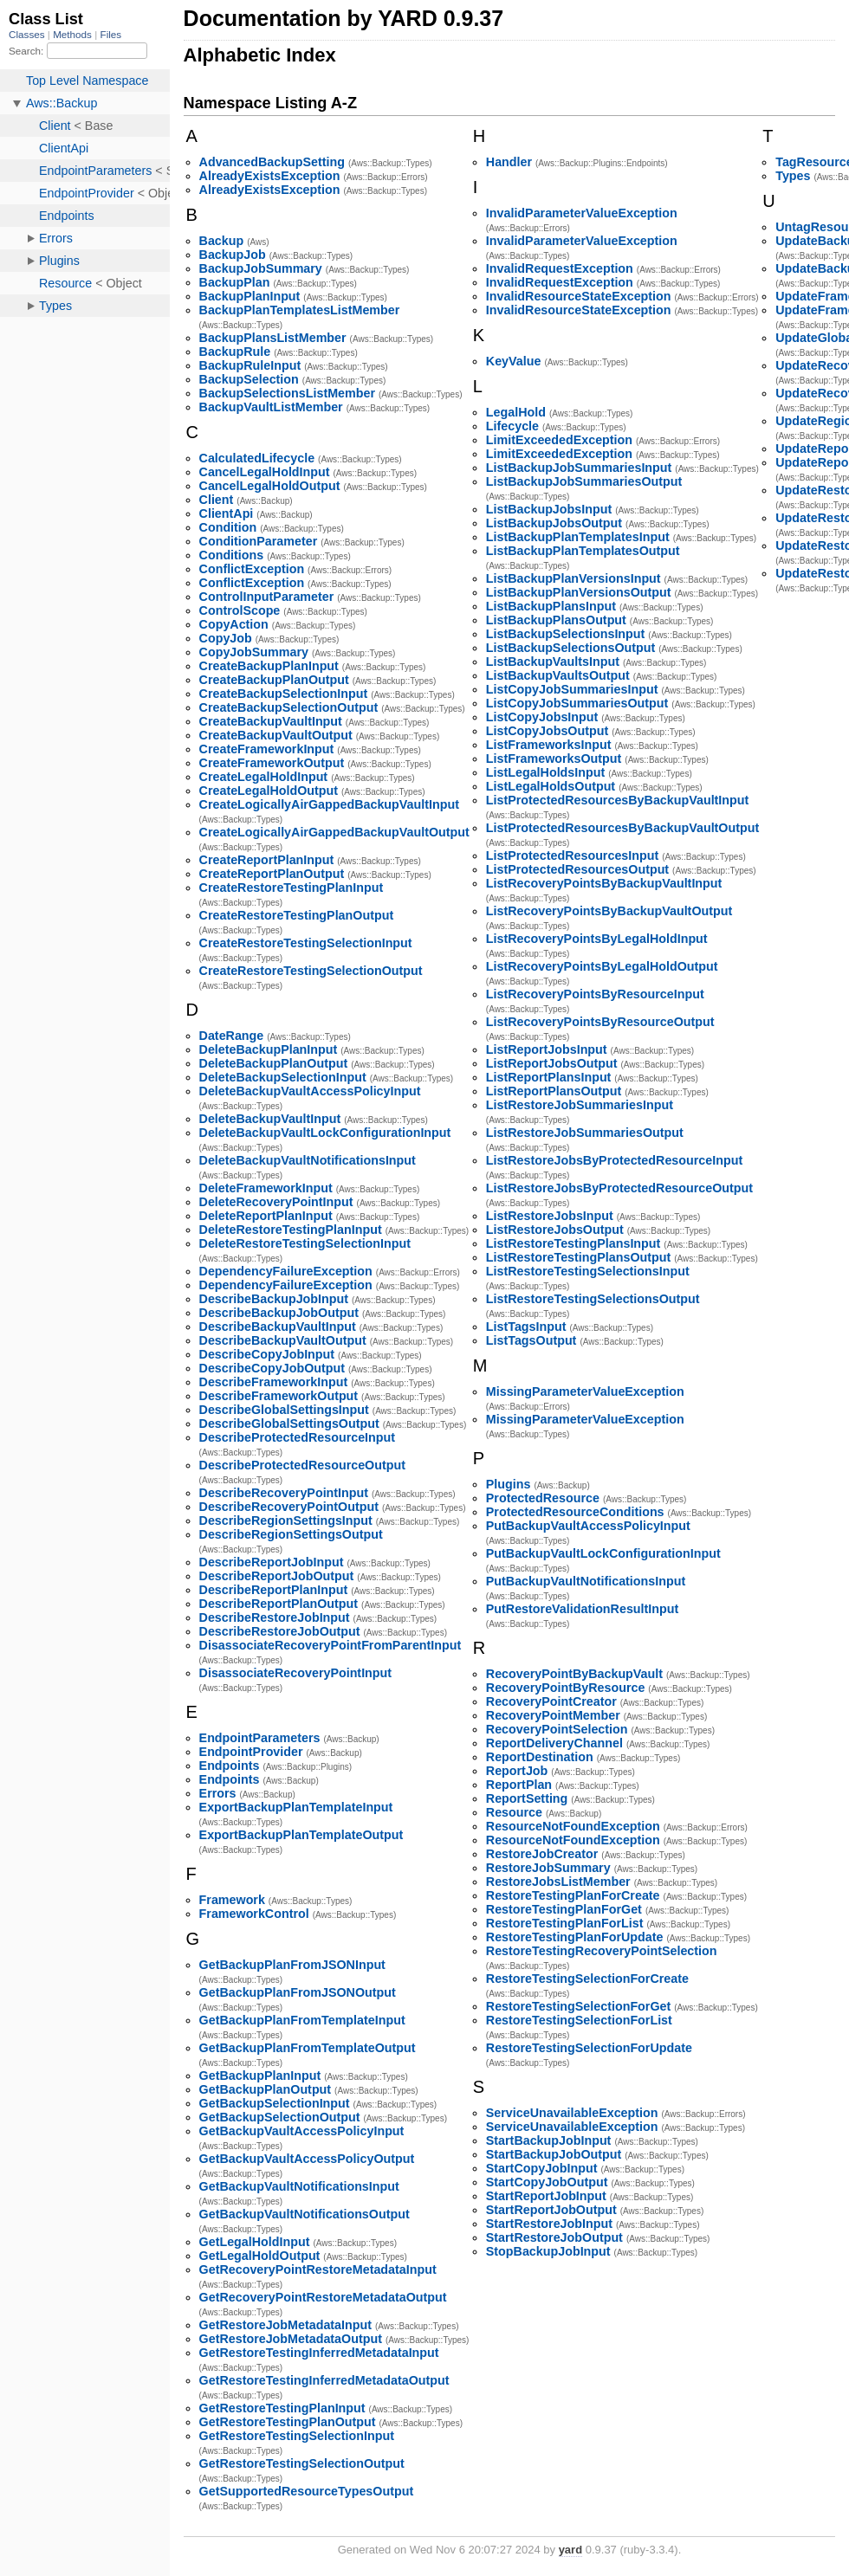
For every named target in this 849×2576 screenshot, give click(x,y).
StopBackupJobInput (548, 2251)
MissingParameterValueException (585, 1391)
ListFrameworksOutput (554, 758)
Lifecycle (512, 426)
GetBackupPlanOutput (265, 2089)
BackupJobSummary (260, 268)
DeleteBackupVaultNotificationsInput (307, 1160)
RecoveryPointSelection (557, 1729)
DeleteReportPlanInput (266, 1216)
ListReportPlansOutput (553, 1091)
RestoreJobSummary (548, 1868)
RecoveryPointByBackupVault (574, 1674)
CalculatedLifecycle (257, 458)
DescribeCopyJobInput (267, 1354)
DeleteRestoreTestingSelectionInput (305, 1243)
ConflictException (252, 569)
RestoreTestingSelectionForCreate (587, 1978)
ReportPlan (519, 1785)
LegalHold (516, 412)
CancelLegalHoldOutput (269, 486)
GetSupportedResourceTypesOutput (306, 2491)
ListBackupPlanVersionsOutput (578, 592)
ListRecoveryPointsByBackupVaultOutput (609, 911)
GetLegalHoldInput (254, 2242)
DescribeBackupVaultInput (277, 1326)
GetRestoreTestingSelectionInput (296, 2436)
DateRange (231, 1036)
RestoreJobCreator (542, 1854)
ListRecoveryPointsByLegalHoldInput (597, 939)
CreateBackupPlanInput (269, 666)
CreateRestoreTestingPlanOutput (296, 915)
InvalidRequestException (559, 268)
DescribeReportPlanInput (273, 1590)
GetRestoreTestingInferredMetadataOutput (324, 2380)
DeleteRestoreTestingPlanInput (290, 1229)
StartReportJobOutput (551, 2210)
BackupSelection (249, 379)
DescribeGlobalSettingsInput (284, 1410)
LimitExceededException (559, 440)
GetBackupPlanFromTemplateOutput (307, 2048)
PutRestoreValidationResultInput (582, 1609)
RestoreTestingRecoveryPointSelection (601, 1951)
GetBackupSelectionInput (274, 2103)
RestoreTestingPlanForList (565, 1923)
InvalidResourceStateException (578, 296)
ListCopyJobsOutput (547, 731)
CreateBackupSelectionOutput (289, 707)
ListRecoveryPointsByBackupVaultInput (604, 883)
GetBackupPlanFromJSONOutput (297, 1992)
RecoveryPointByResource (565, 1688)
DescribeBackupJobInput (273, 1299)
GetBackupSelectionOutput (279, 2117)
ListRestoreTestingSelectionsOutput (593, 1299)
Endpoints (229, 1765)
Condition (228, 527)
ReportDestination (539, 1757)
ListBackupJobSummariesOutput (584, 481)
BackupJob (232, 254)
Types (792, 176)
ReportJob (517, 1771)
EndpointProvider (251, 1752)
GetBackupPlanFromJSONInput (292, 1965)
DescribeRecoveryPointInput (283, 1493)
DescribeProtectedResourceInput (297, 1437)
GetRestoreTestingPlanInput (282, 2408)
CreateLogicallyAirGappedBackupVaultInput (329, 804)
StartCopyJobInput (542, 2168)
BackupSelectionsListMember (287, 393)
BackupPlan (234, 282)
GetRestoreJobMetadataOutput (290, 2339)
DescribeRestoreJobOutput (279, 1631)
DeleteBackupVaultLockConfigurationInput (325, 1133)
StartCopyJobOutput (547, 2182)
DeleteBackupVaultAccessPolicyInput (310, 1091)
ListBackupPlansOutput (556, 620)
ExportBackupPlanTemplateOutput (301, 1835)
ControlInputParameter (266, 597)
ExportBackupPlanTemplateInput (296, 1807)
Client (216, 500)
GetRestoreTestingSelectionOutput (302, 2463)
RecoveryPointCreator (551, 1701)
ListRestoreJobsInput (549, 1216)
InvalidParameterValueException (581, 213)
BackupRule (235, 351)
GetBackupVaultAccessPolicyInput (302, 2131)
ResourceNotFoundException (573, 1826)
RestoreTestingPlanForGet (564, 1909)
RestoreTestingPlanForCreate (573, 1895)
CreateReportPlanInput (266, 860)
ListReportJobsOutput (552, 1063)
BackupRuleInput (250, 365)
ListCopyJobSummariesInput (572, 689)
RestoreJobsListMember (558, 1881)
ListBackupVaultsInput (552, 661)
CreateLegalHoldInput (263, 777)
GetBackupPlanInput (260, 2075)
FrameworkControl (254, 1914)
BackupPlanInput (250, 296)
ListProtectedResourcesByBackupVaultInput (617, 800)
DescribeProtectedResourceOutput (302, 1465)
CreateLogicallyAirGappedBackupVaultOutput (334, 832)
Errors (218, 1793)
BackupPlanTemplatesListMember (299, 310)
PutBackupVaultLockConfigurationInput (603, 1553)
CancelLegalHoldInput (264, 472)
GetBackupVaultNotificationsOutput (304, 2214)
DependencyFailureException (286, 1271)
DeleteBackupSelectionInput (282, 1077)
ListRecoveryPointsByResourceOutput (600, 1022)
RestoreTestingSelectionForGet (578, 2006)
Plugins (508, 1484)
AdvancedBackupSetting (272, 162)
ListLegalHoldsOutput (550, 786)
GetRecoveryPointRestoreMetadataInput (318, 2269)
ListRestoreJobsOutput (555, 1229)
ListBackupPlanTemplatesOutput (583, 551)
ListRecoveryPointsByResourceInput (595, 994)
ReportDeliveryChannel (554, 1743)
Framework (232, 1900)
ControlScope (240, 610)
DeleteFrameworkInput (266, 1188)
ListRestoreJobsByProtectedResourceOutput (619, 1188)
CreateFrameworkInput (266, 749)
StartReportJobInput (546, 2196)
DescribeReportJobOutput (276, 1576)
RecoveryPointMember (553, 1715)
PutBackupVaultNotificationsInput (585, 1581)
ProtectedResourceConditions (575, 1512)
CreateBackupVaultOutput (276, 735)
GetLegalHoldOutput (260, 2256)
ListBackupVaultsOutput (558, 675)
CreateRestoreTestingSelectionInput (305, 943)
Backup (221, 241)
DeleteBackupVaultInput (270, 1119)
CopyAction (234, 624)
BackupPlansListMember (273, 338)
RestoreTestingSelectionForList (579, 2020)
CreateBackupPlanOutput (274, 680)
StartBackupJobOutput (553, 2154)
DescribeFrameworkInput (273, 1382)
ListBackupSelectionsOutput (570, 648)
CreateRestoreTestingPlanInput (291, 887)
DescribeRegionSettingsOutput (291, 1534)
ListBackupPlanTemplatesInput (578, 537)
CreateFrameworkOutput (272, 763)
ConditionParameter (258, 541)
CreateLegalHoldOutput (268, 790)
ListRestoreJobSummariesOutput (585, 1133)
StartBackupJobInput (549, 2140)
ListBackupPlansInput (551, 606)
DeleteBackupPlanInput (268, 1049)
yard (570, 2549)
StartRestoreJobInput (549, 2224)
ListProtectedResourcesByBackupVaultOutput (622, 828)
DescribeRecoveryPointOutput (289, 1507)
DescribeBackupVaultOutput (282, 1340)
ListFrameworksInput (549, 745)
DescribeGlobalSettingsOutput (289, 1423)
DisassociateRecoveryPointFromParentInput (330, 1645)
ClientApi (226, 513)
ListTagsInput (526, 1326)
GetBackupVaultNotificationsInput (299, 2186)
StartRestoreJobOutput (554, 2237)
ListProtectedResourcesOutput (577, 869)
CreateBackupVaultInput (270, 721)
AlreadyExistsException (269, 176)
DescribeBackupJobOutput (279, 1313)
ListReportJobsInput (546, 1049)
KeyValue (513, 361)
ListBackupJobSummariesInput (579, 468)
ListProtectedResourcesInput (572, 855)
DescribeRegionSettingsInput (286, 1520)
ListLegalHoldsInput (545, 772)
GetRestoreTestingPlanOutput (287, 2422)
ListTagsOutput (531, 1340)
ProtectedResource (542, 1498)
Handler (509, 162)
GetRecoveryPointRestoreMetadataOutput (323, 2297)
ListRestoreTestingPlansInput (573, 1243)
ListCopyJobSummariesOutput (577, 703)
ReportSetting (527, 1798)
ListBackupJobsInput (549, 509)
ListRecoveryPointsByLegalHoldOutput (602, 966)
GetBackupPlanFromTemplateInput (302, 2020)
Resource (514, 1812)
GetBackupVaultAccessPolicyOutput (307, 2159)
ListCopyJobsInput (542, 717)
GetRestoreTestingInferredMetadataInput (319, 2353)
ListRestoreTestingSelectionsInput (588, 1271)
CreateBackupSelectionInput (283, 693)
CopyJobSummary (253, 652)
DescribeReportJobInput (271, 1562)
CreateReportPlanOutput (272, 874)
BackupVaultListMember (271, 407)
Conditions (231, 555)
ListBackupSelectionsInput (565, 634)
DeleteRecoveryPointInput (276, 1202)
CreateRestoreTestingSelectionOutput (311, 971)
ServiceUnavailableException (572, 2113)
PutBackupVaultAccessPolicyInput (588, 1526)
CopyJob (225, 638)
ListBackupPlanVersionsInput (573, 578)
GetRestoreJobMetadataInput (285, 2325)
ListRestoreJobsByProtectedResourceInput (614, 1160)
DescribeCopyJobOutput (272, 1368)
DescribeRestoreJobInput (274, 1617)
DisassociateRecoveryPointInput (295, 1673)
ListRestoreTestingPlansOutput (578, 1257)
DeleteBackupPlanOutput (273, 1063)
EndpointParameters (260, 1738)
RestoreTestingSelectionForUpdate (589, 2048)
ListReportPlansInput (549, 1077)
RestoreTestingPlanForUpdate (575, 1937)
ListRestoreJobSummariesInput (579, 1105)
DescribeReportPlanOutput (279, 1604)
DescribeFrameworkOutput (279, 1396)
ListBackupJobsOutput (554, 523)
